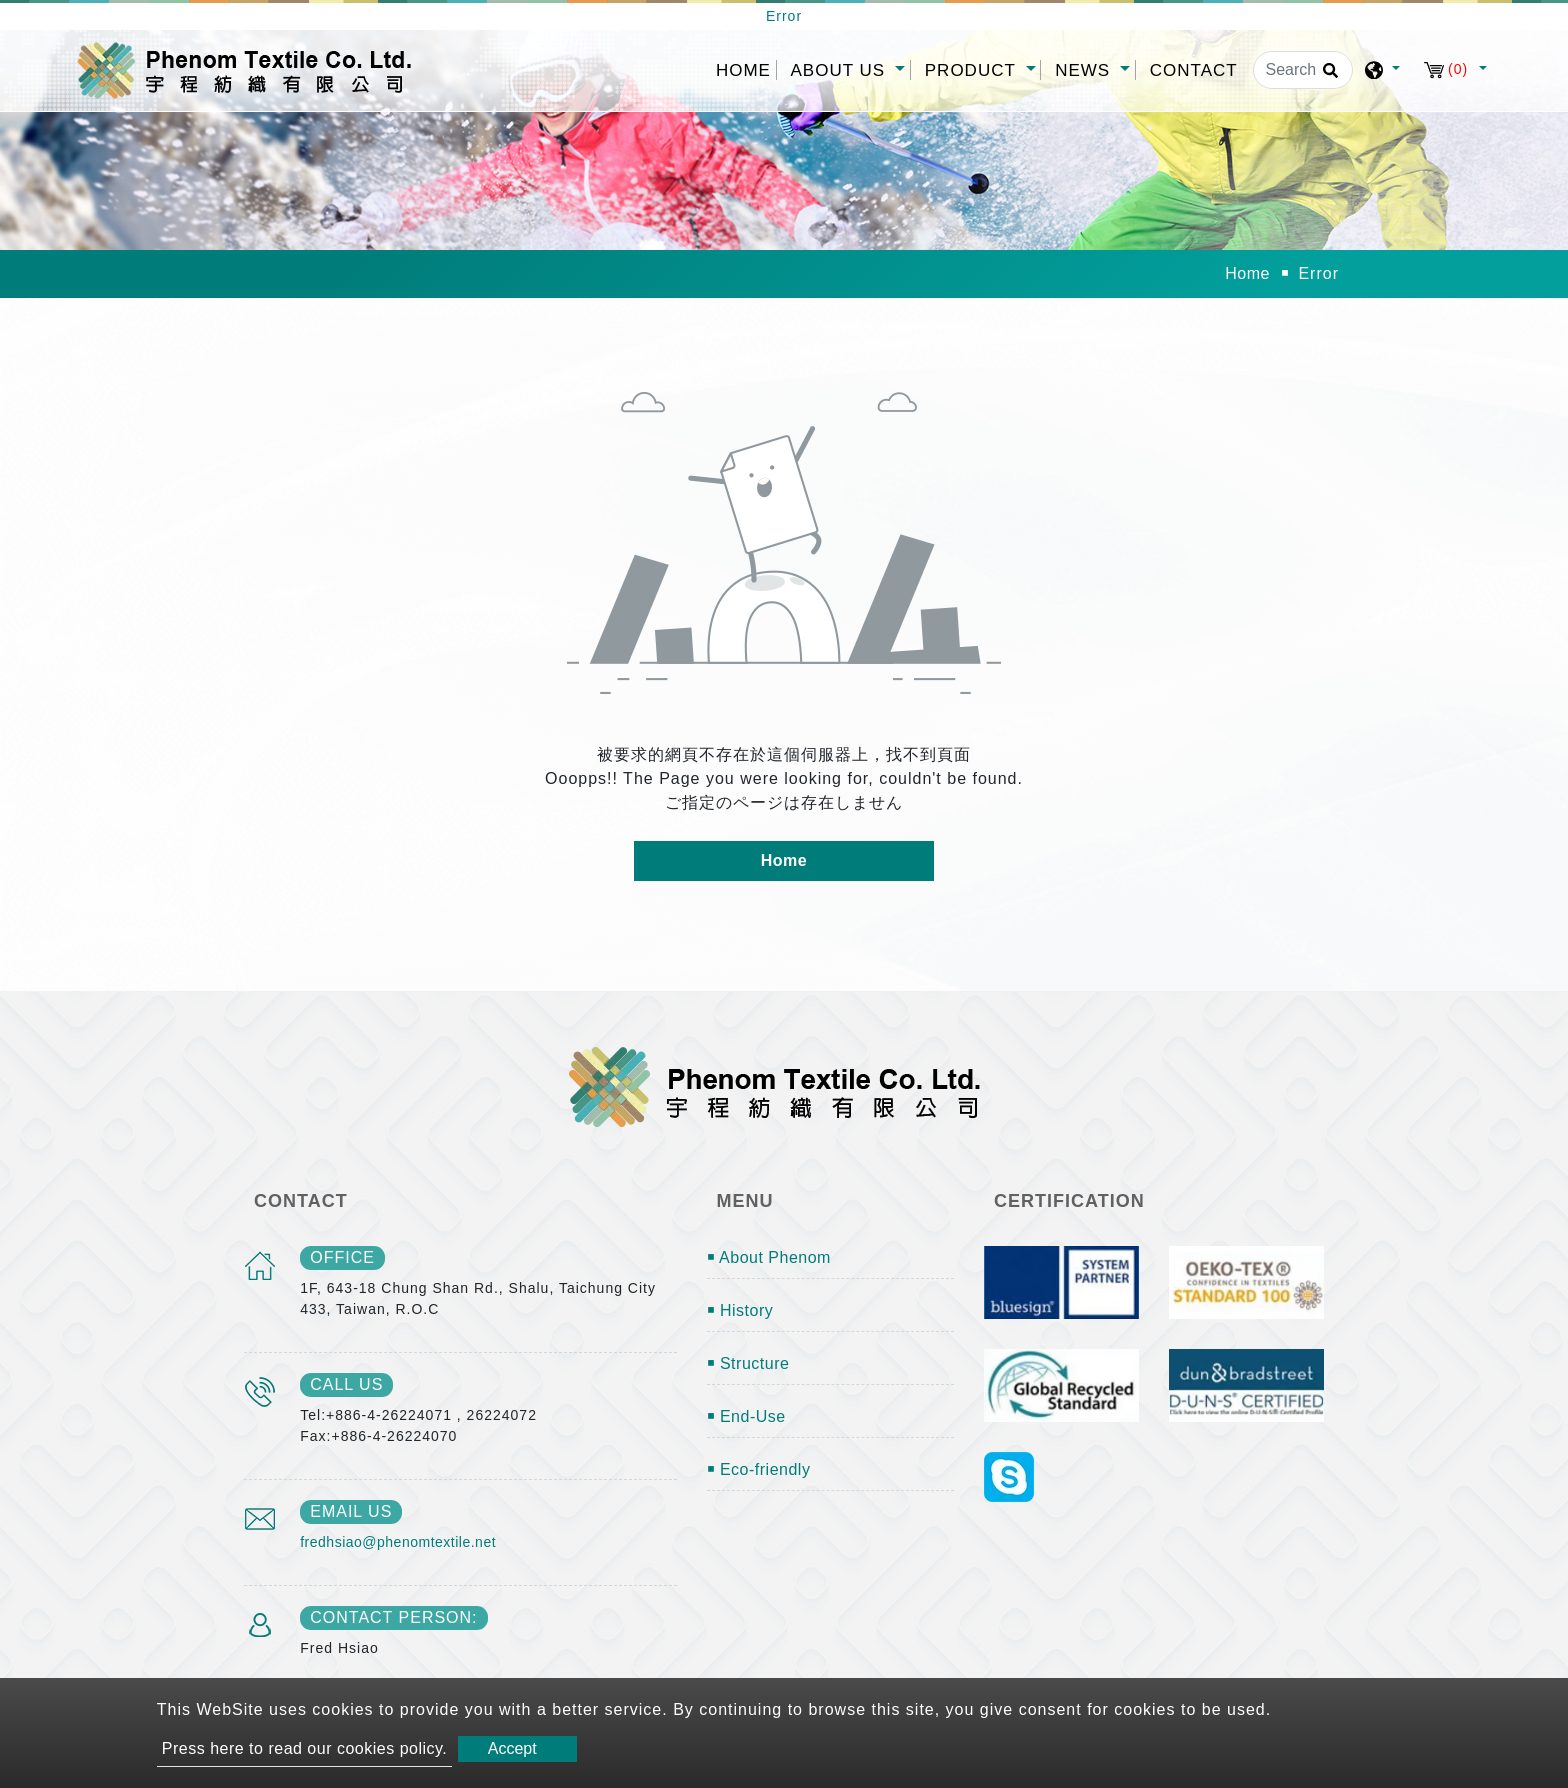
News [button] (1085, 70)
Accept (512, 1748)
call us (346, 1384)
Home (746, 68)
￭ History (740, 1310)
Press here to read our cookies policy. (305, 1748)
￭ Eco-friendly (759, 1469)
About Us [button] (841, 70)
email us (351, 1511)
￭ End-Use (746, 1416)
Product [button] (973, 70)
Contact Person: (393, 1617)
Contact (1194, 70)
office (342, 1257)
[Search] (1303, 70)
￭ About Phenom (769, 1257)
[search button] (1327, 77)
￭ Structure (748, 1363)
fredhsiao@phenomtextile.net (398, 1542)
